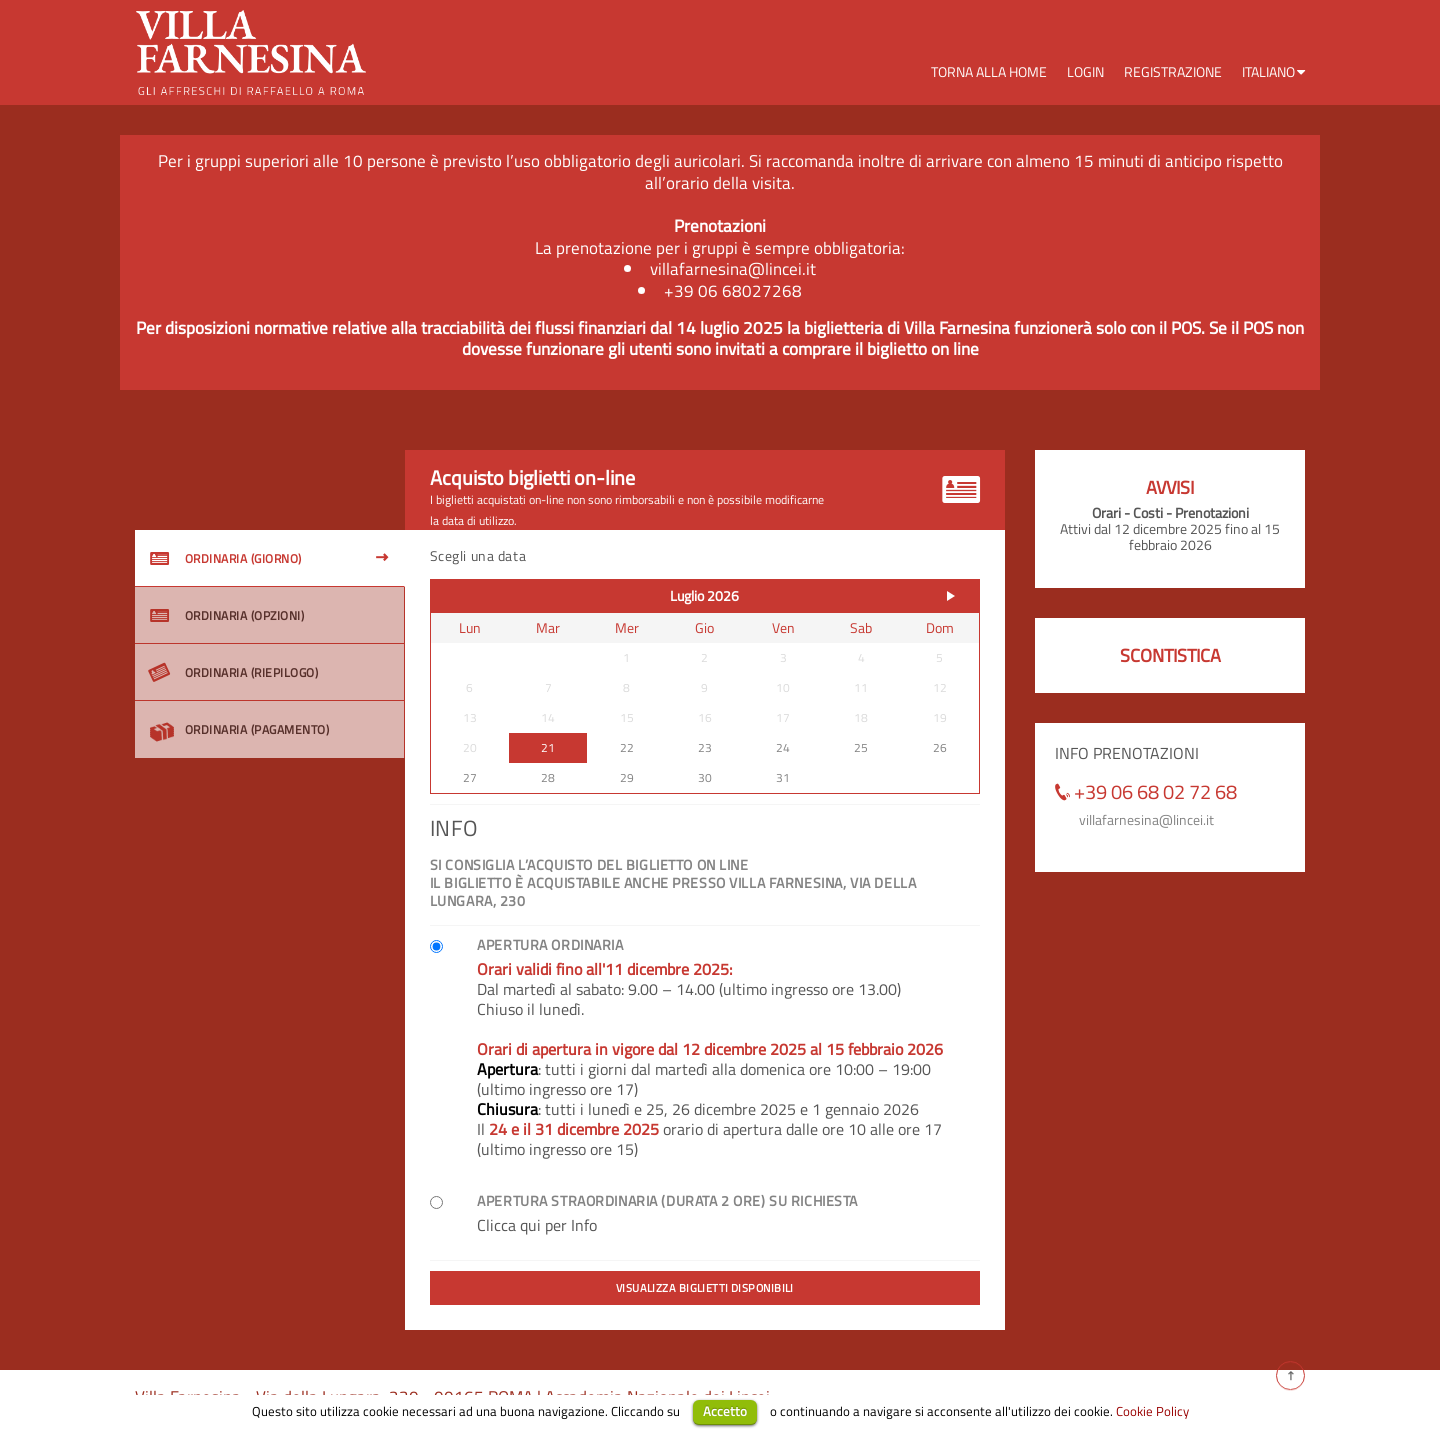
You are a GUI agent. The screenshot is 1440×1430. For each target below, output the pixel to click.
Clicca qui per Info (537, 1225)
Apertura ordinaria (550, 945)
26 (940, 747)
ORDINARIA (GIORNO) (226, 558)
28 (548, 777)
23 (705, 747)
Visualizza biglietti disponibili (705, 1288)
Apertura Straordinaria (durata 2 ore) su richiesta (667, 1201)
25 (861, 747)
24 (783, 747)
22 (627, 747)
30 (705, 777)
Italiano (1268, 72)
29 (627, 777)
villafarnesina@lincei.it (1146, 819)
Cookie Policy (1152, 1411)
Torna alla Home (989, 72)
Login (1085, 72)
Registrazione (1173, 72)
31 (783, 777)
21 (548, 747)
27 (470, 777)
